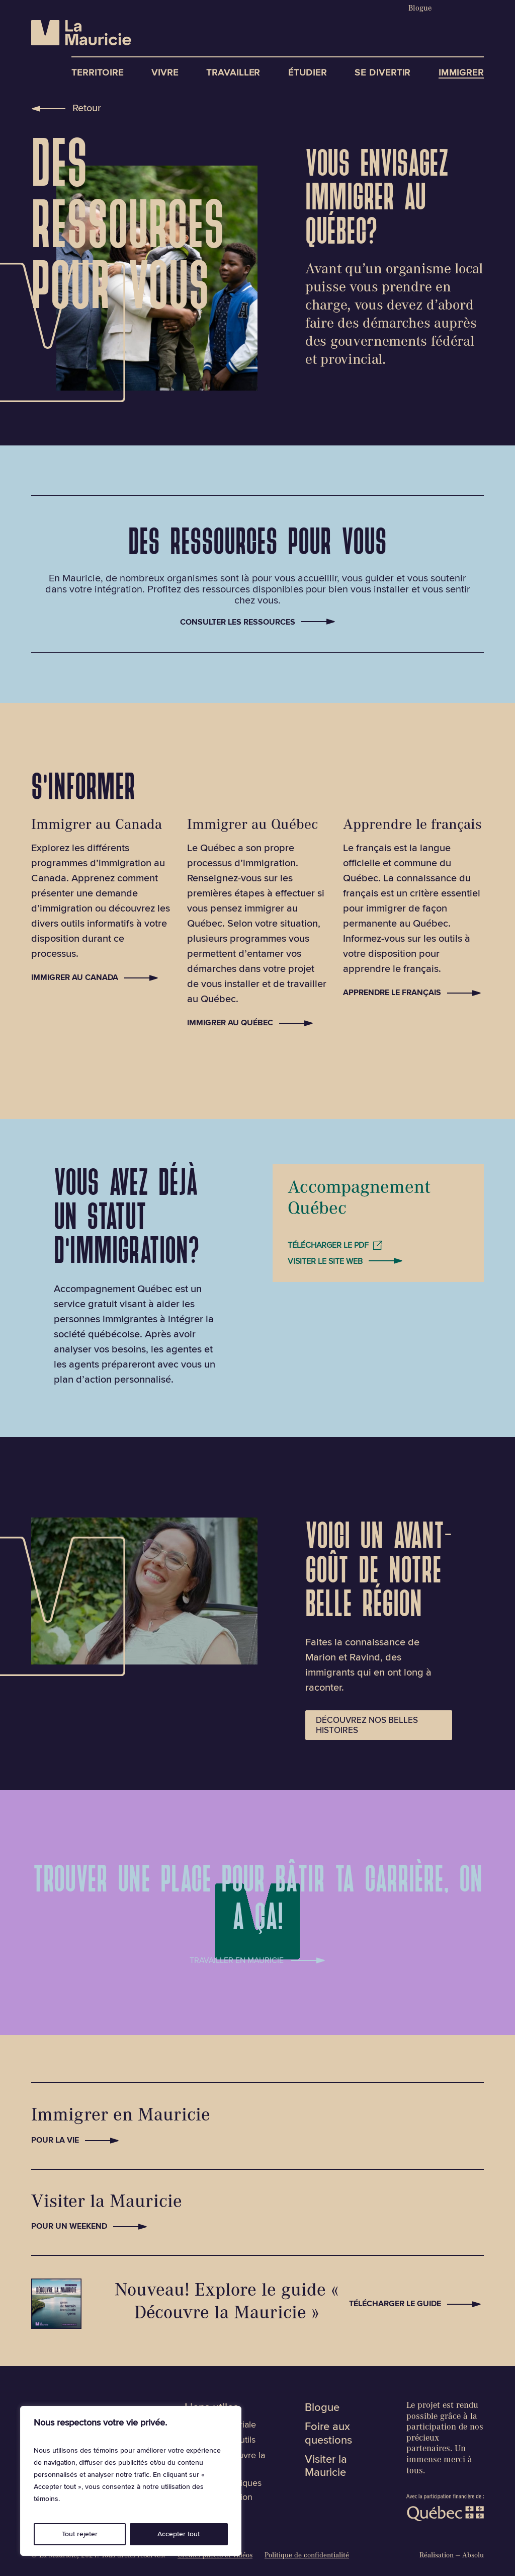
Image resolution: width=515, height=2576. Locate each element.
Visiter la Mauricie (326, 2466)
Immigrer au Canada (74, 977)
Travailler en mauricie (237, 1958)
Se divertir (382, 72)
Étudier (307, 72)
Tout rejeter (80, 2534)
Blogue (420, 9)
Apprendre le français (392, 993)
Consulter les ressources (237, 622)
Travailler (233, 72)
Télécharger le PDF (328, 1245)
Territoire (97, 72)
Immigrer (461, 72)
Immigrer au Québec (230, 1023)
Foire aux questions (328, 2434)
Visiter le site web (325, 1261)
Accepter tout (178, 2534)
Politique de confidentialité (307, 2556)
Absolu (473, 2556)
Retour (86, 108)
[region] (130, 2481)
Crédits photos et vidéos (215, 2556)
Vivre (165, 72)
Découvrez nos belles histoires (367, 1724)
